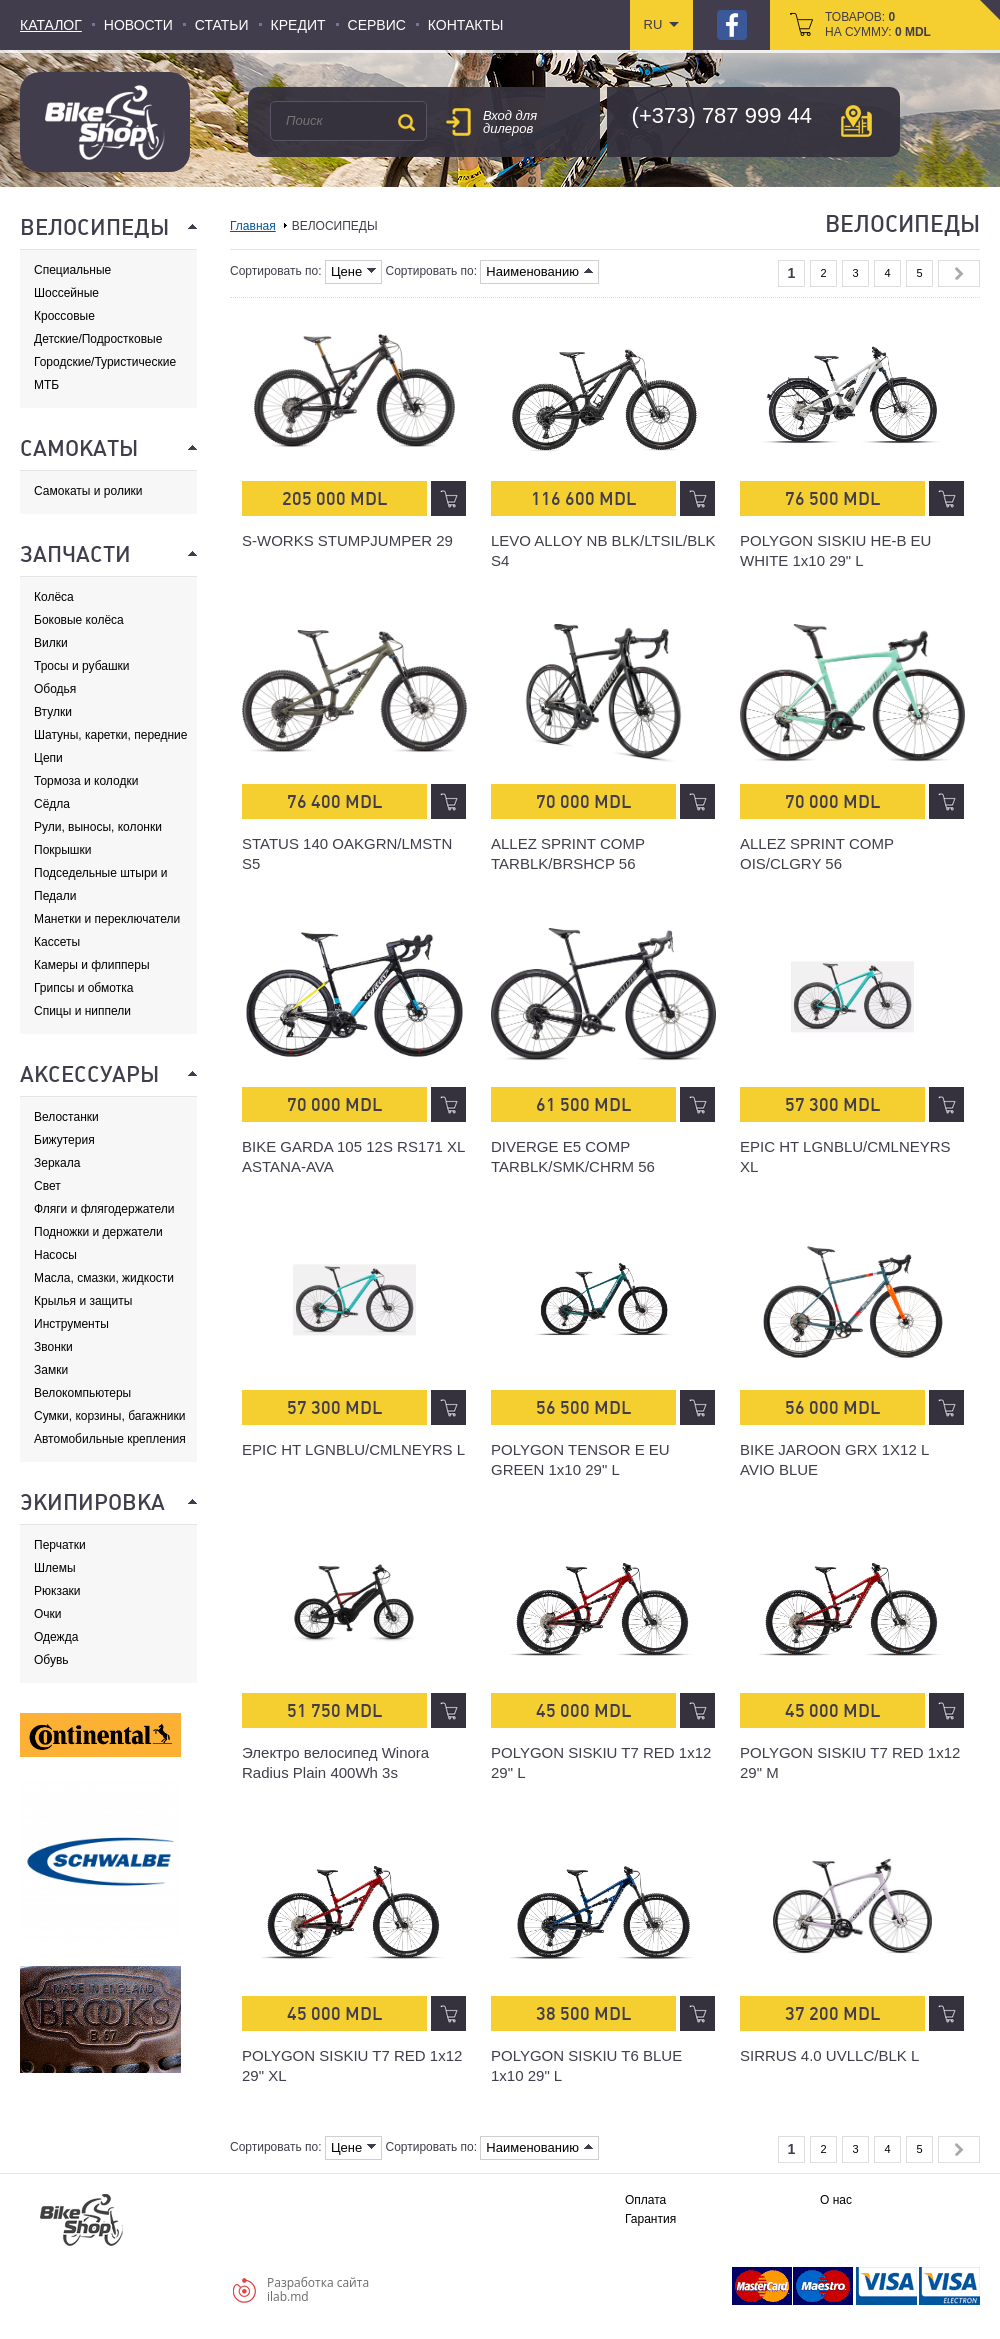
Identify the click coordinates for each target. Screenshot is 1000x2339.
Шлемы (55, 1568)
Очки (48, 1614)
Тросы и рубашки (82, 666)
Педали (55, 896)
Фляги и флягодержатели (104, 1209)
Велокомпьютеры (82, 1393)
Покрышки (62, 850)
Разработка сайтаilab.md (318, 2289)
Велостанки (66, 1117)
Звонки (53, 1347)
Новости (138, 25)
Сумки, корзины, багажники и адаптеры (110, 1416)
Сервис (377, 25)
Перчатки (60, 1545)
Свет (47, 1186)
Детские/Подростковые (98, 339)
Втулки (53, 712)
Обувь (51, 1660)
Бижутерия (64, 1140)
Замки (51, 1370)
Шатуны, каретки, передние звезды (110, 735)
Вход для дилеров (510, 122)
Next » (959, 273)
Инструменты (71, 1324)
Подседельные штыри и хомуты (100, 873)
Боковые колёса (79, 620)
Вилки (51, 643)
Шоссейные (66, 293)
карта (856, 121)
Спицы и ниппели (82, 1011)
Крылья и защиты (83, 1301)
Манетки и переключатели (107, 919)
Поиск (406, 122)
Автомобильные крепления (110, 1439)
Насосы (55, 1255)
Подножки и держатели (98, 1232)
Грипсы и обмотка (83, 988)
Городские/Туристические (105, 362)
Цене (353, 271)
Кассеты (57, 942)
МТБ (46, 385)
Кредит (298, 25)
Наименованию (539, 271)
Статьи (222, 25)
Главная (253, 226)
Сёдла (52, 804)
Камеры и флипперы (92, 965)
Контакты (466, 25)
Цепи (48, 758)
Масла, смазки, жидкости (104, 1278)
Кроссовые (64, 316)
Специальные (72, 270)
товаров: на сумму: (878, 24)
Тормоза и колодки (86, 781)
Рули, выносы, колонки (98, 827)
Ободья (55, 689)
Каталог (51, 25)
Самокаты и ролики (88, 491)
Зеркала (57, 1163)
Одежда (56, 1637)
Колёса (54, 597)
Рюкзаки (57, 1591)
